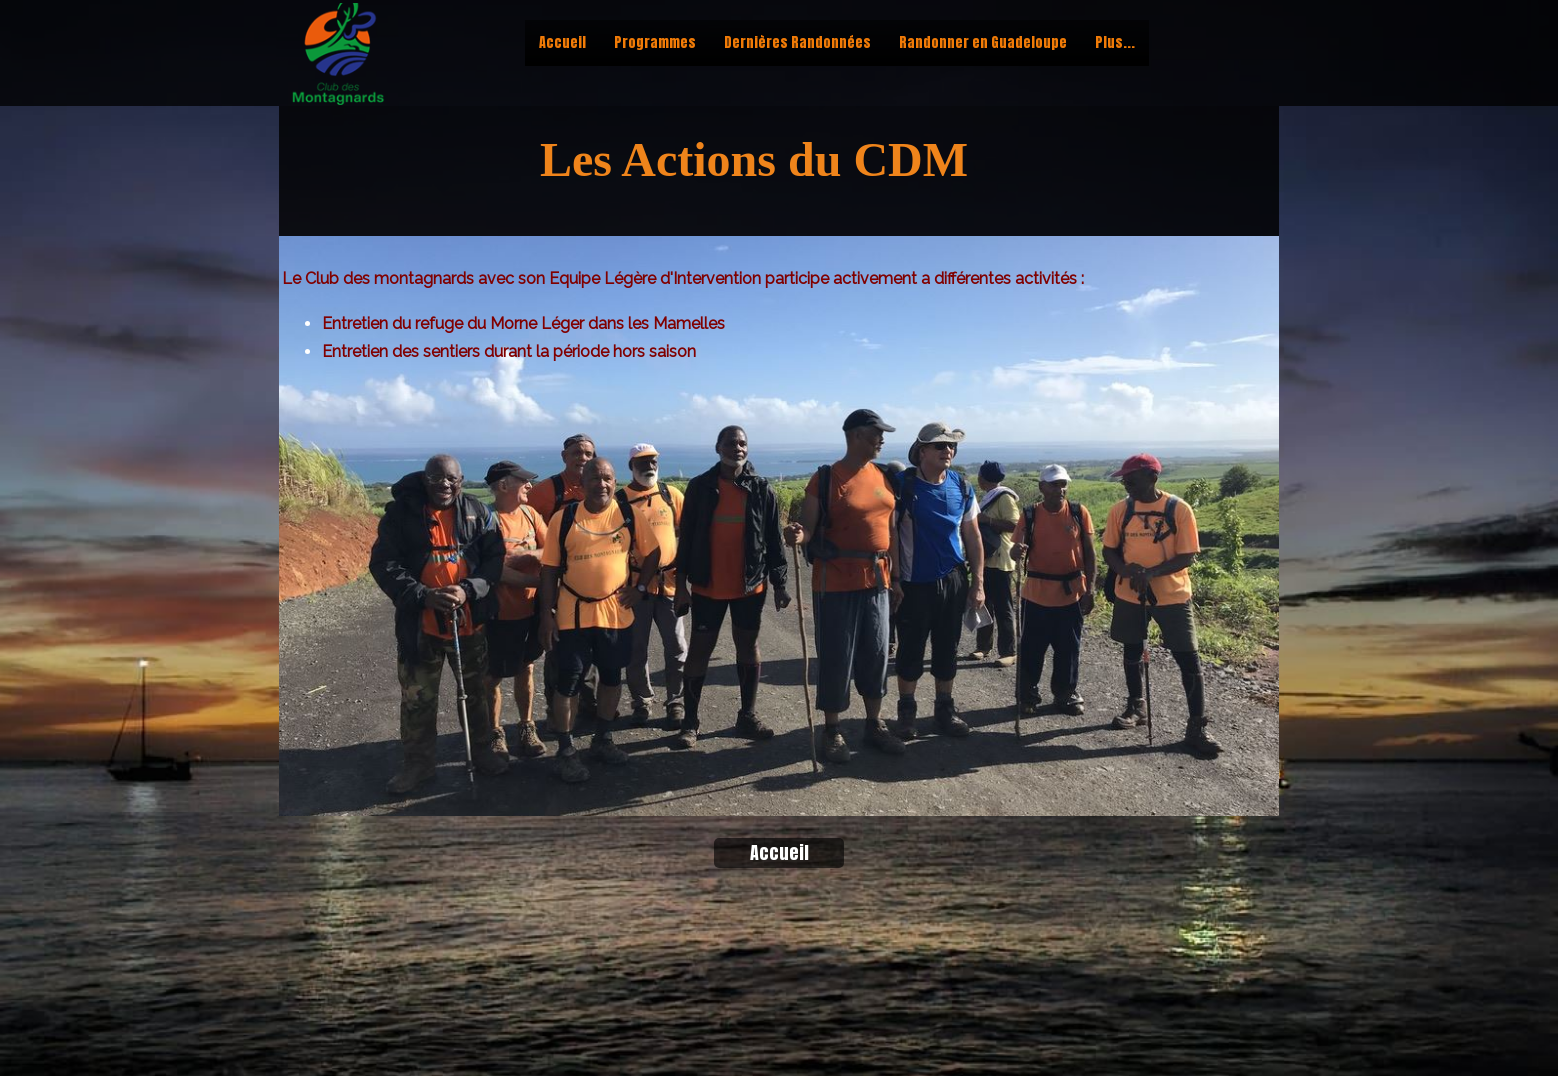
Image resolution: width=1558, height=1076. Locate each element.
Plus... (1115, 42)
